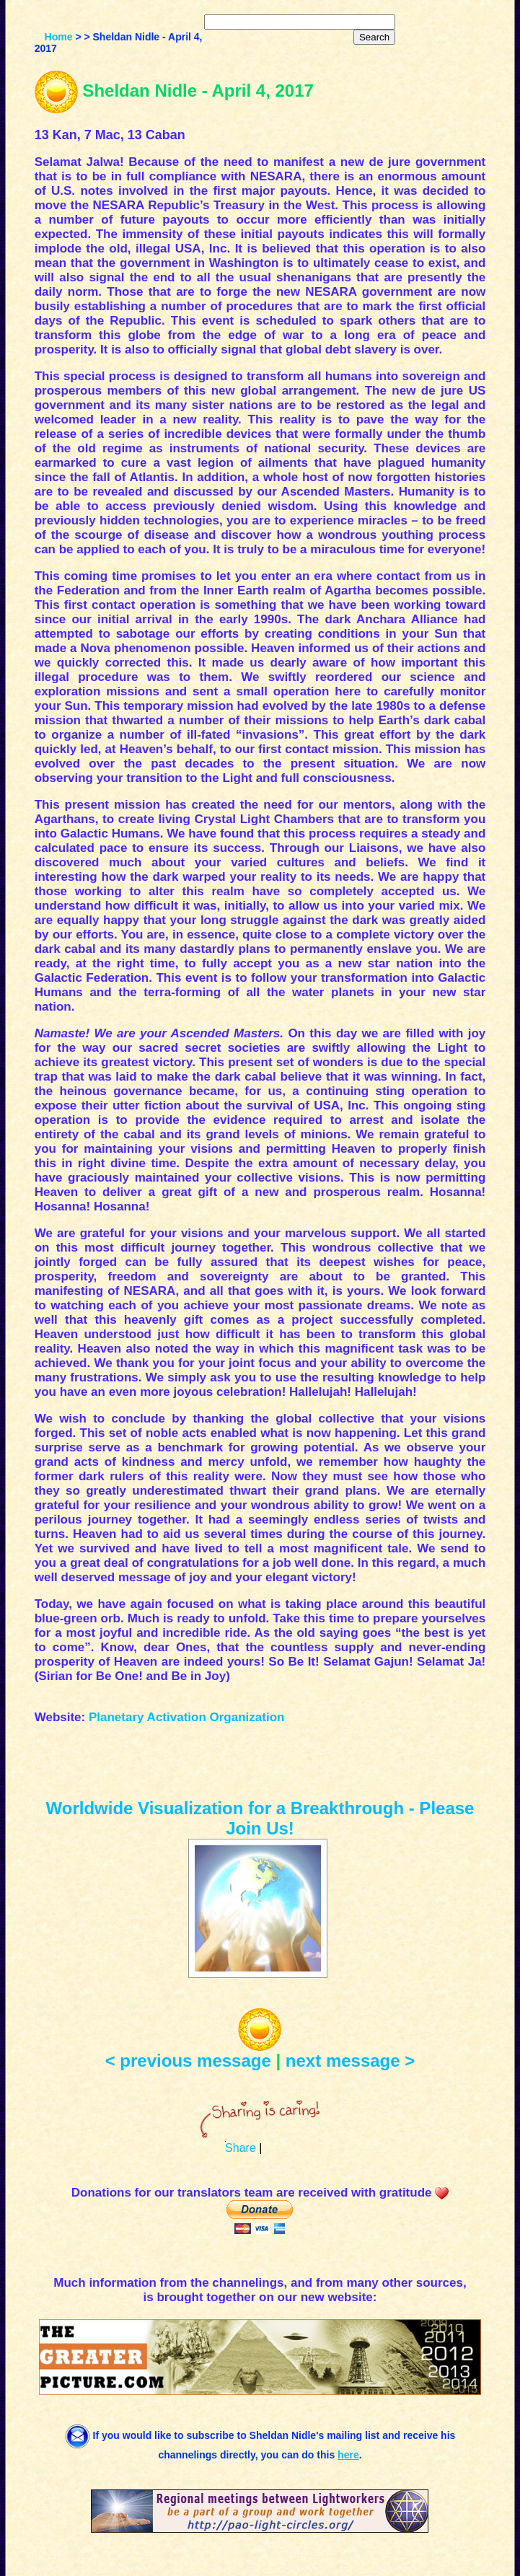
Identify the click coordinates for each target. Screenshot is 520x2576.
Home (59, 37)
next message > (350, 2060)
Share (240, 2148)
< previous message (188, 2060)
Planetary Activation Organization (186, 1717)
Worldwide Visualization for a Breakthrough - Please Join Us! (260, 1818)
